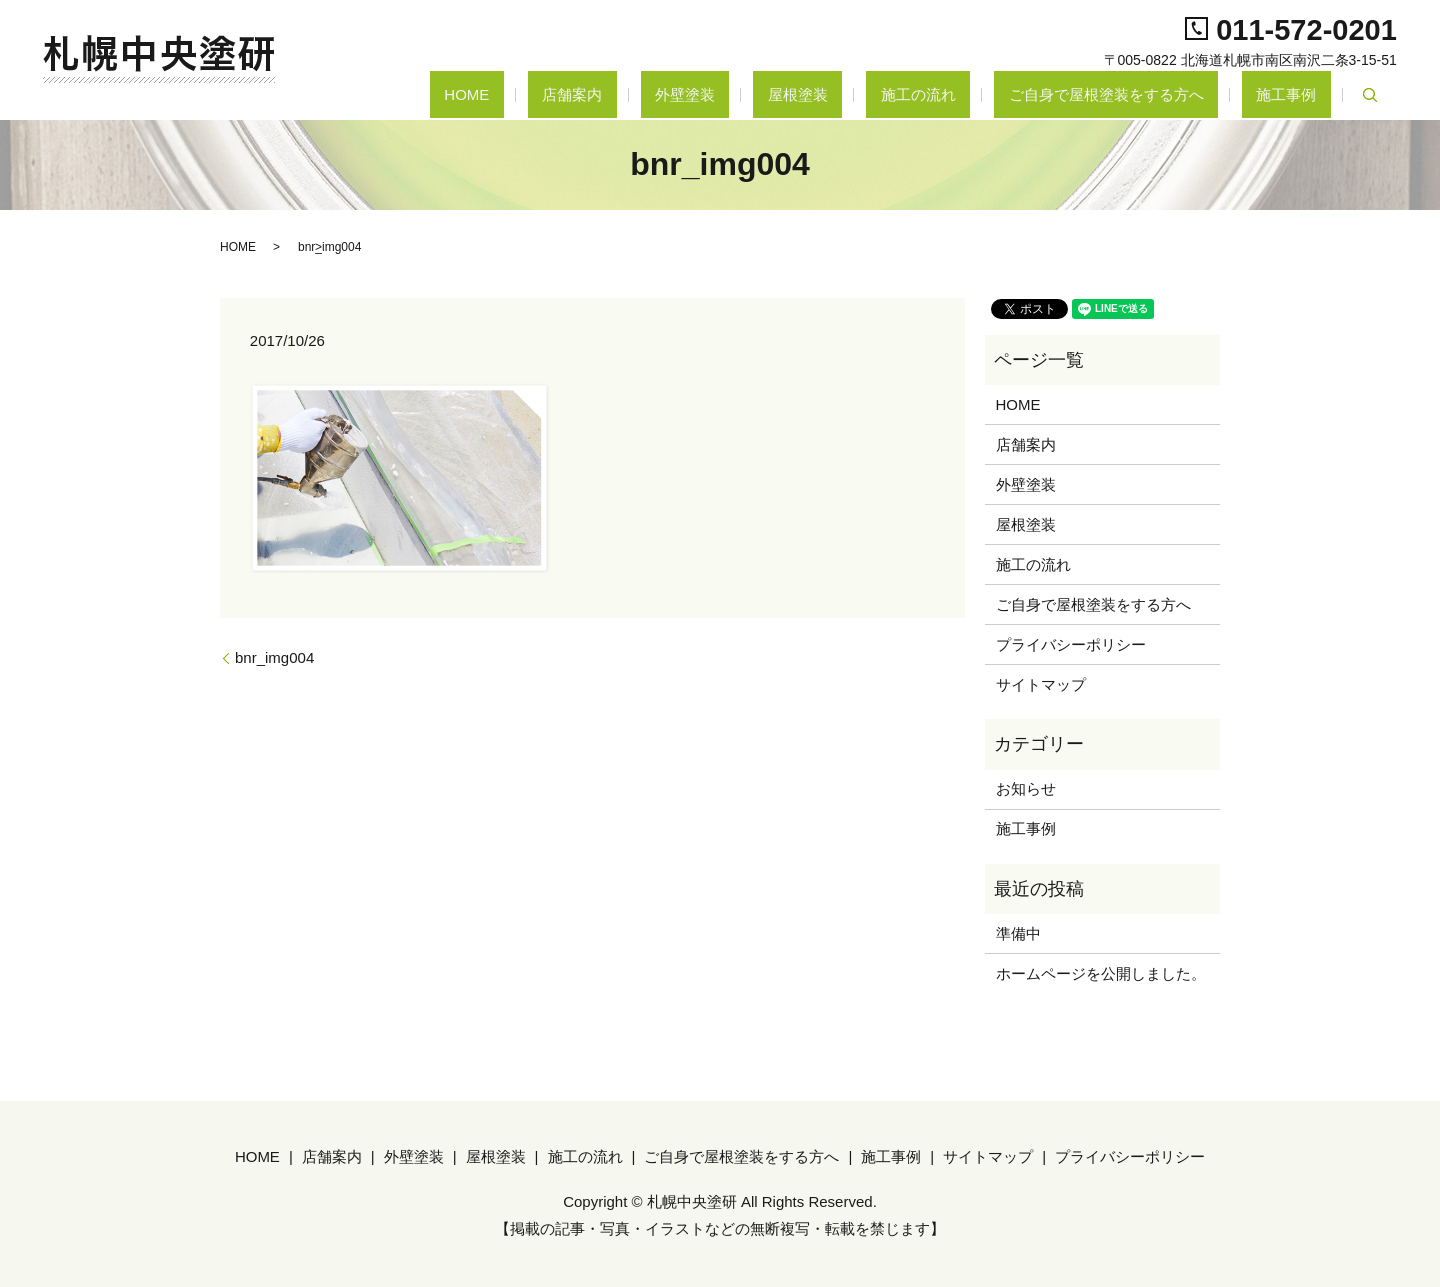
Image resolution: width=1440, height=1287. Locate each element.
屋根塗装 (899, 94)
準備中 (1018, 933)
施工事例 (1301, 94)
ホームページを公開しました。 (1101, 973)
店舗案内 (731, 94)
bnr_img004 (274, 657)
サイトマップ (1041, 684)
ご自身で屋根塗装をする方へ (1149, 94)
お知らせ (1026, 788)
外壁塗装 (815, 94)
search (1370, 95)
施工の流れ (990, 94)
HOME (654, 94)
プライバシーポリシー (1071, 644)
